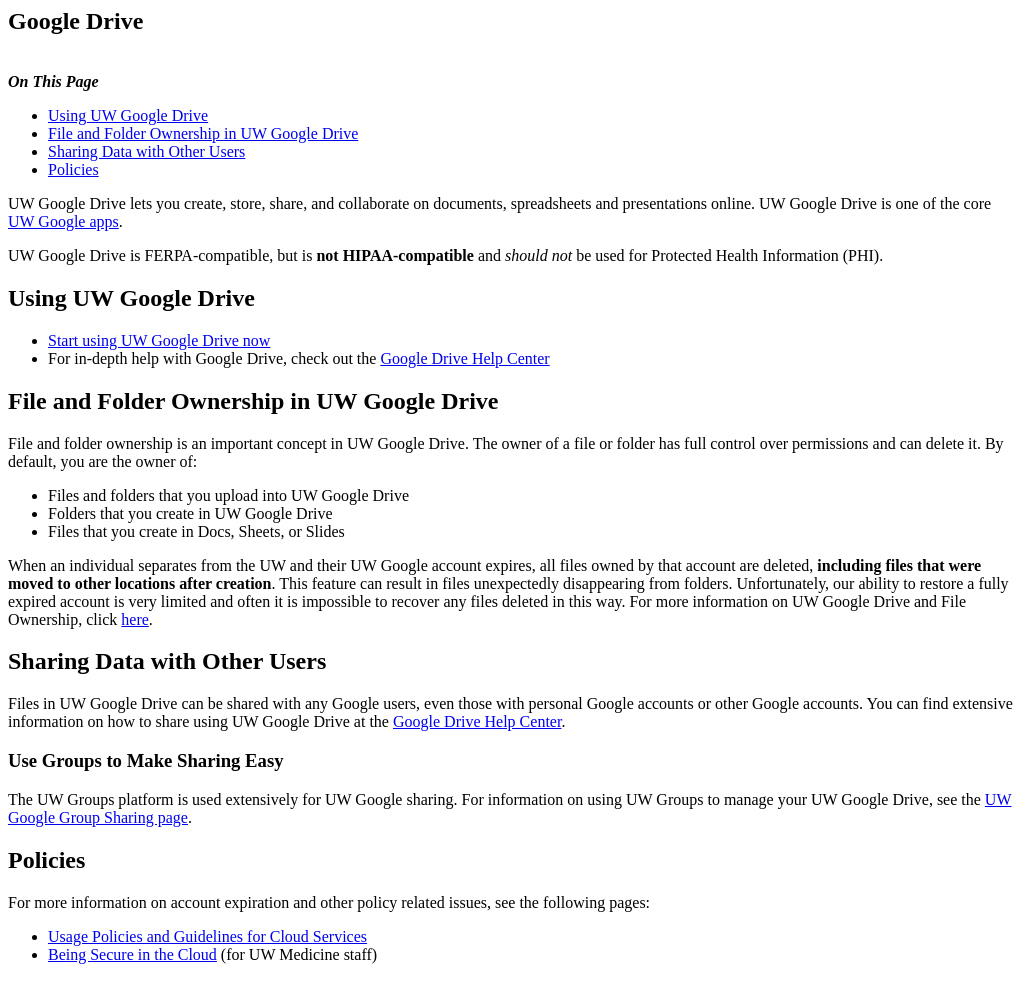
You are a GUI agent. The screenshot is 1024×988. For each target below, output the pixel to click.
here (135, 619)
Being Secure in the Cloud (132, 954)
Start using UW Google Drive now (159, 340)
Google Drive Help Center (464, 358)
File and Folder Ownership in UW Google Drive (203, 133)
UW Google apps (63, 221)
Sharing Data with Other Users (146, 151)
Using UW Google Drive (128, 115)
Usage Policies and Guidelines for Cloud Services (207, 936)
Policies (73, 169)
